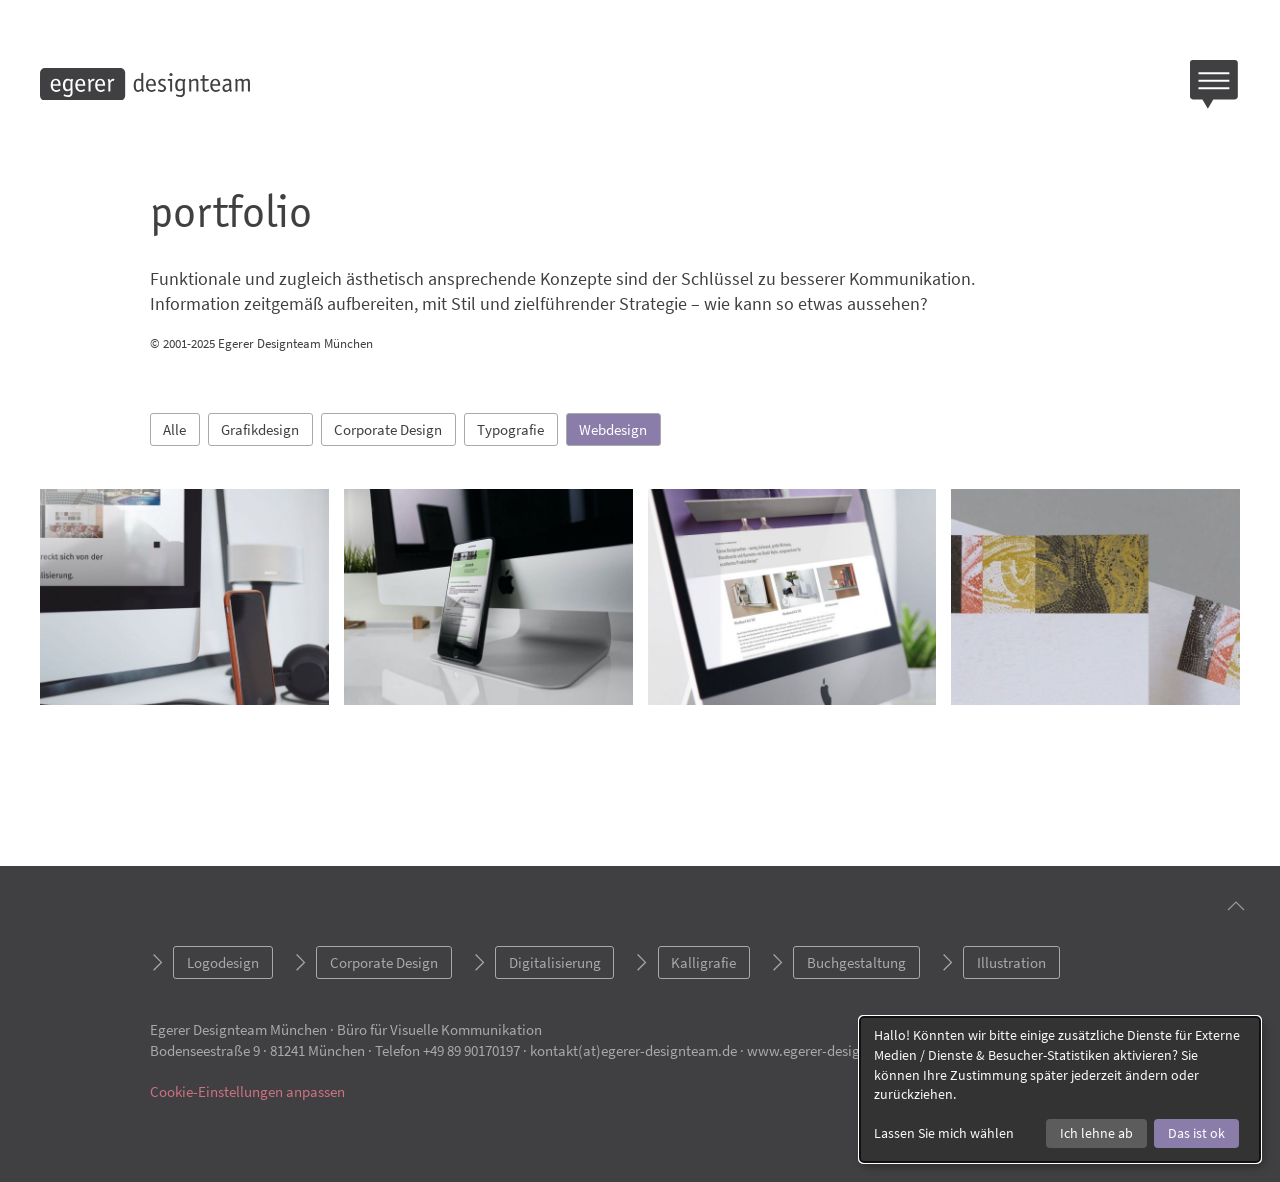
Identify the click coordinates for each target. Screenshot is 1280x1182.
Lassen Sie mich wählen (944, 1133)
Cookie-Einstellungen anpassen (247, 1091)
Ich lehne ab (1096, 1133)
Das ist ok (1196, 1133)
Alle (174, 429)
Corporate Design (388, 429)
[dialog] (1060, 1089)
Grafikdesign (260, 429)
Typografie (510, 429)
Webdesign (613, 429)
